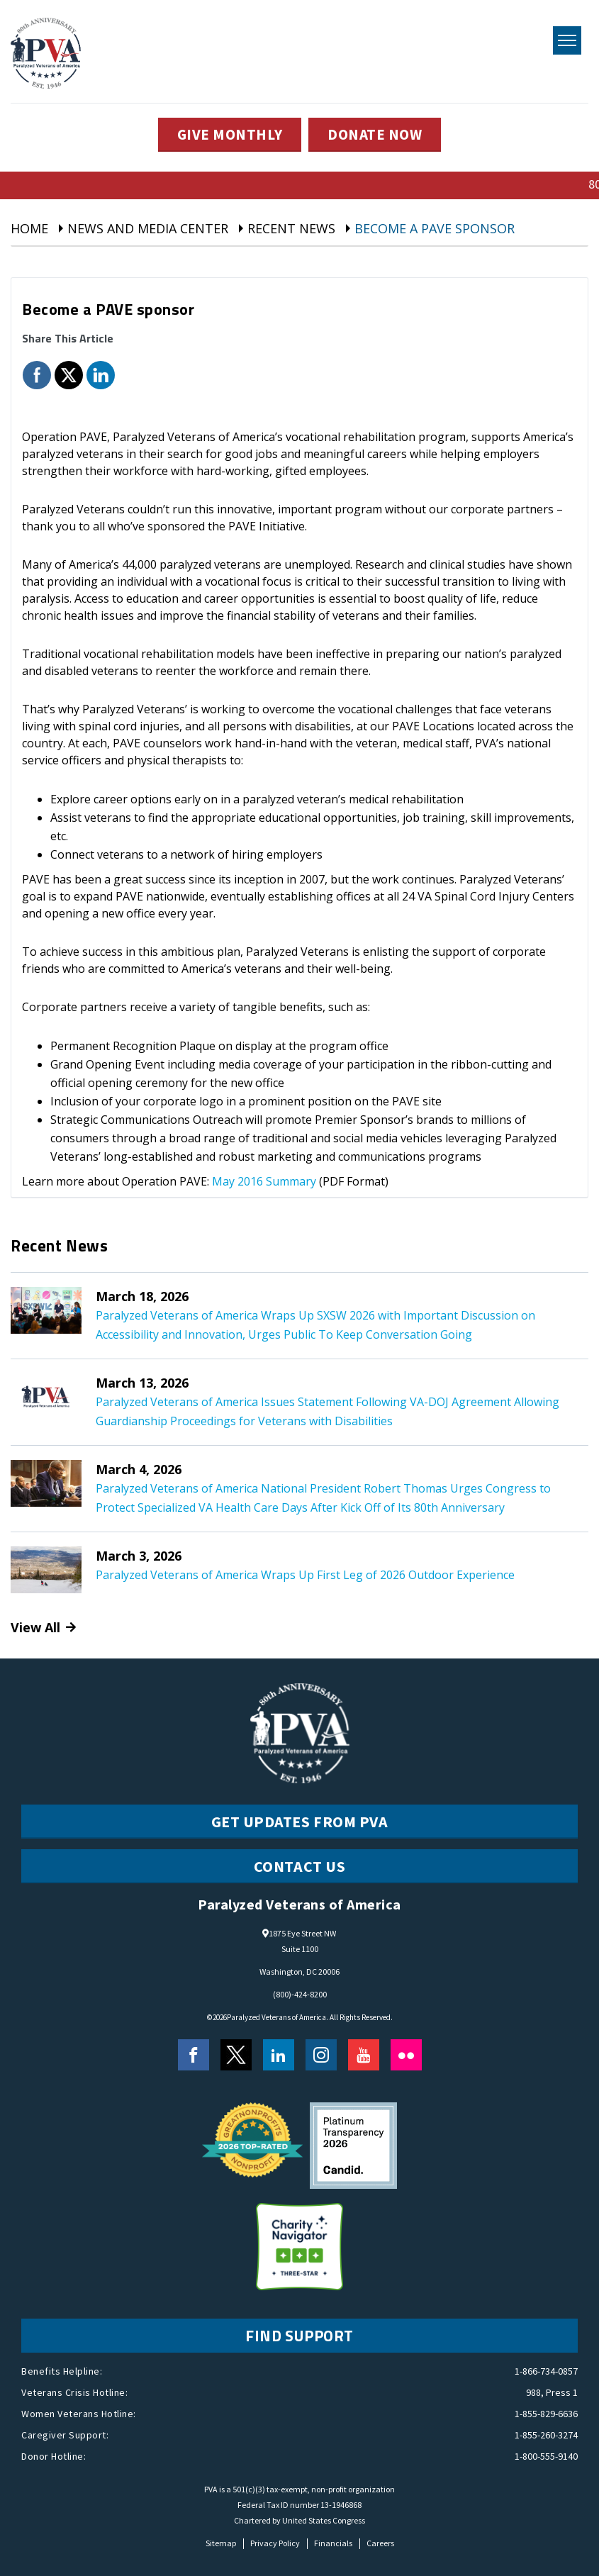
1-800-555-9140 (546, 2456)
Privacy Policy (275, 2543)
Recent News (291, 228)
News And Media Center (147, 228)
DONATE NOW (377, 135)
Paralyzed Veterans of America (276, 2017)
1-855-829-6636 (546, 2413)
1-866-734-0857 (546, 2371)
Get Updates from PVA (299, 1821)
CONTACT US (300, 1866)
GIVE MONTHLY (227, 135)
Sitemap (221, 2543)
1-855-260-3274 (546, 2435)
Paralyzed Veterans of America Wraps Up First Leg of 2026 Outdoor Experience (305, 1575)
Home (29, 228)
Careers (380, 2543)
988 (533, 2392)
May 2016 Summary (264, 1181)
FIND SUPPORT (299, 2336)
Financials (333, 2543)
